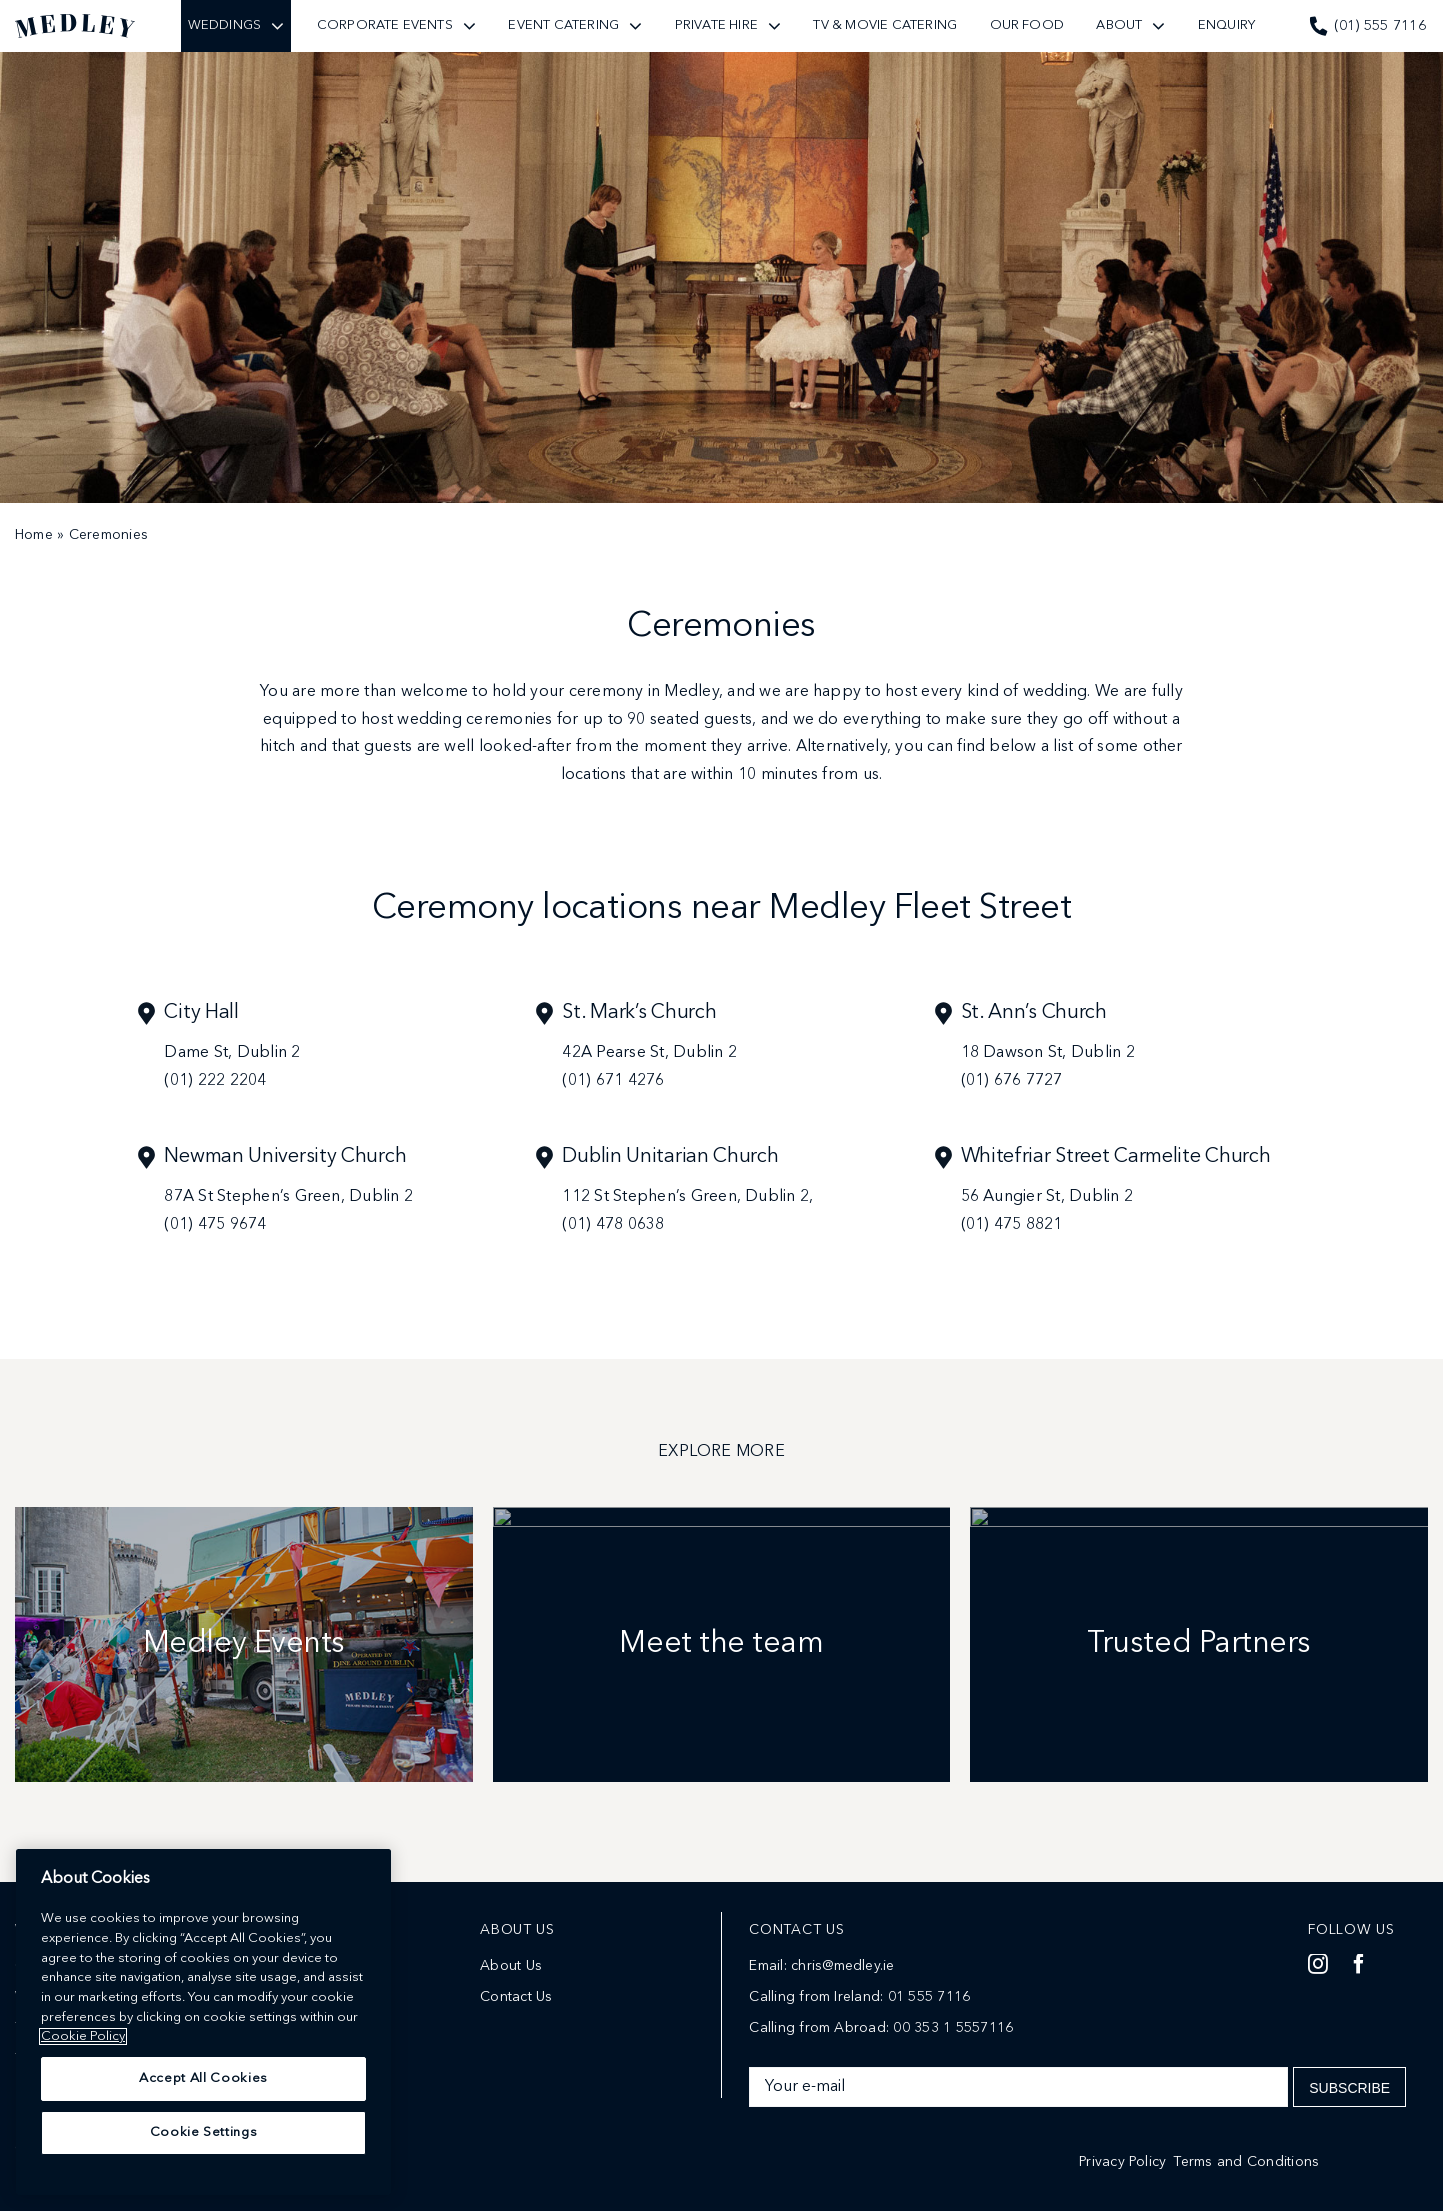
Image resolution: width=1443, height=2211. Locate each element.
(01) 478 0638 (613, 1225)
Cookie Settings (204, 2186)
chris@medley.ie (843, 1966)
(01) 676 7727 (1012, 1081)
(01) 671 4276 (613, 1081)
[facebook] (1359, 1964)
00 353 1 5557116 (953, 2028)
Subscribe (1349, 2088)
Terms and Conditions (1246, 2162)
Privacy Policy (1122, 2162)
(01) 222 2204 (215, 1081)
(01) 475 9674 (215, 1225)
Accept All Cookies (203, 2132)
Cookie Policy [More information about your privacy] (83, 2090)
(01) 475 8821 (1012, 1225)
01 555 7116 (929, 1997)
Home (34, 535)
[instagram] (1318, 1964)
